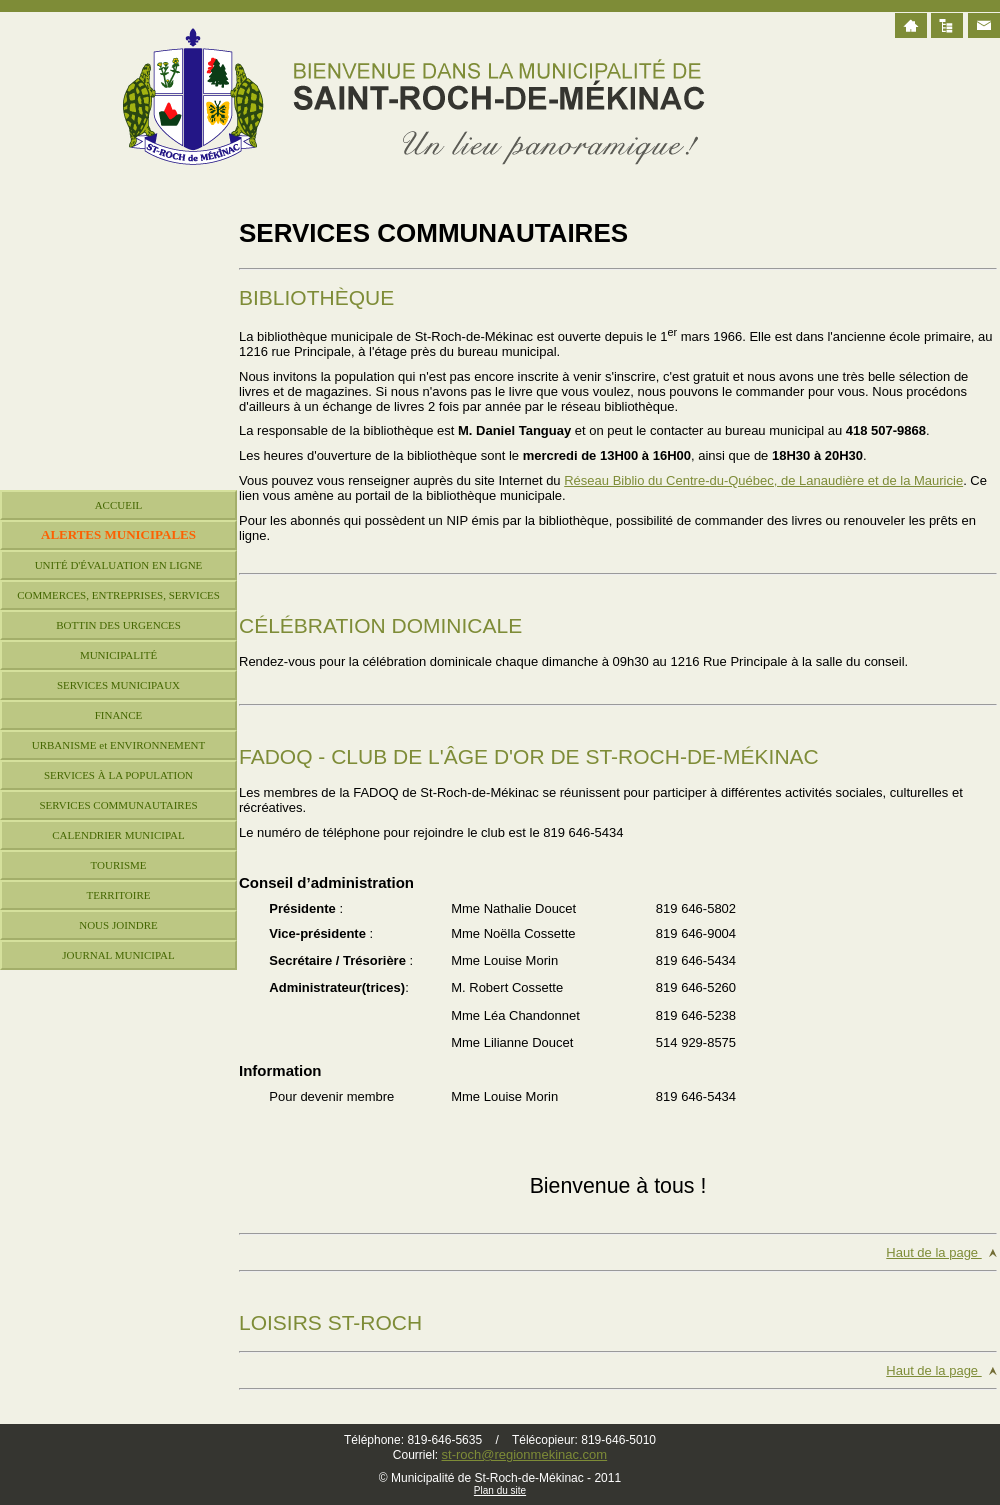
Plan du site (500, 1490)
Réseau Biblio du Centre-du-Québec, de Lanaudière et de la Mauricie (763, 480)
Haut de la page (933, 1252)
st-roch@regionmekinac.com (525, 1454)
